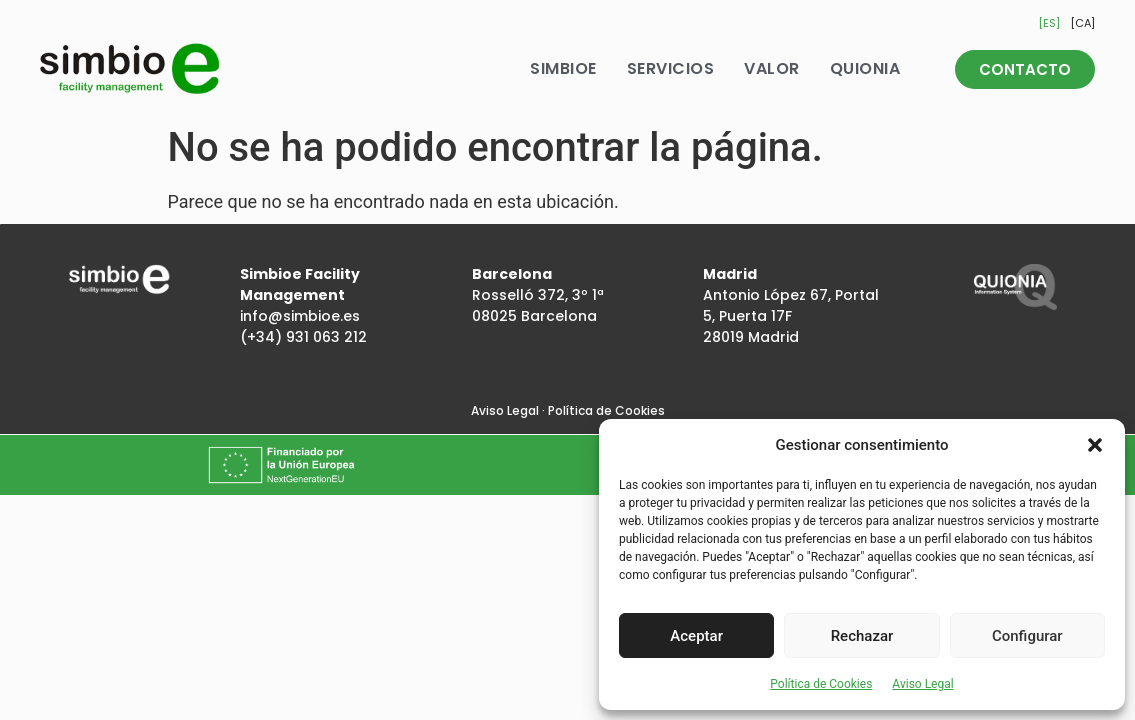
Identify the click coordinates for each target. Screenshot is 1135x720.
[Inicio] (130, 69)
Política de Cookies (821, 684)
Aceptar (696, 636)
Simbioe (563, 68)
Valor (772, 68)
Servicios (671, 68)
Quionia (865, 68)
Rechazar (862, 636)
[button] (1095, 445)
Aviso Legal (922, 684)
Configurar (1027, 636)
